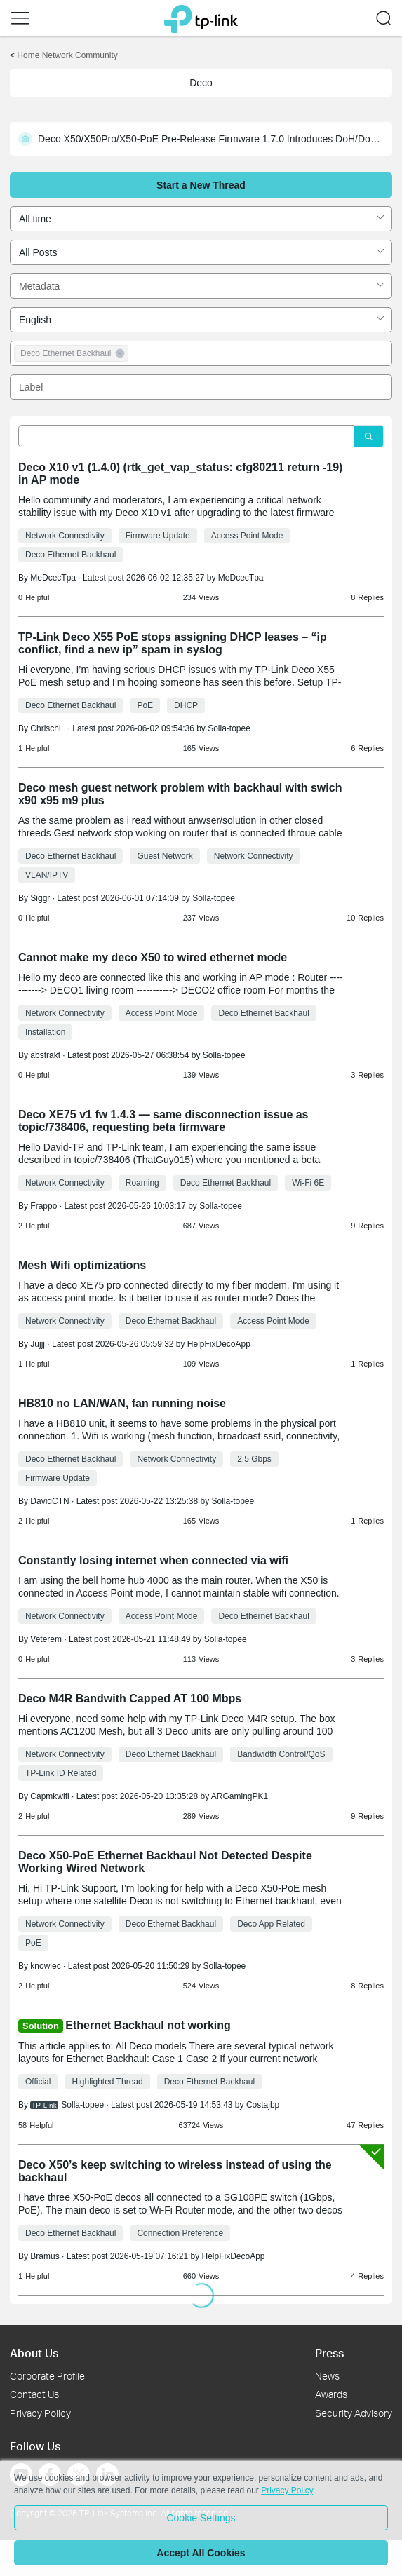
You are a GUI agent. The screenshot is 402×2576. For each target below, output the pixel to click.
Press (329, 2352)
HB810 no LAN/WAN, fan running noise (122, 1403)
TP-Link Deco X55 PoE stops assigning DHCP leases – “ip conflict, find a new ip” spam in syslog (172, 643)
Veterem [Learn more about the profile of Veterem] (46, 1639)
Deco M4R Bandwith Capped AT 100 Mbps (129, 1698)
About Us (34, 2352)
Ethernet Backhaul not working (148, 2025)
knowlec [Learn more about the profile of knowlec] (45, 1966)
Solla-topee (229, 728)
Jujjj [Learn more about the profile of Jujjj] (37, 1344)
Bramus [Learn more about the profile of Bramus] (44, 2256)
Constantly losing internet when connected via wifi (153, 1560)
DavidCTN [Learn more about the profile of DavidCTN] (49, 1501)
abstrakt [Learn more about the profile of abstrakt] (45, 1055)
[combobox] (201, 218)
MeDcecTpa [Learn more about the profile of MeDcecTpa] (53, 578)
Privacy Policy (40, 2413)
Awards (331, 2394)
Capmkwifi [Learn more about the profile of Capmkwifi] (49, 1796)
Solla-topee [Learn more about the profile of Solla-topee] (82, 2105)
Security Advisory (353, 2413)
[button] (20, 18)
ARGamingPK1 (239, 1796)
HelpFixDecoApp (218, 1344)
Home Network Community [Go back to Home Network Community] (67, 55)
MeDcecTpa (241, 578)
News (327, 2376)
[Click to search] (368, 436)
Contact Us (34, 2394)
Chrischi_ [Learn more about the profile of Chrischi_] (47, 728)
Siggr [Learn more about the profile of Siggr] (40, 898)
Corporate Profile (47, 2376)
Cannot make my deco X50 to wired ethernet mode (152, 957)
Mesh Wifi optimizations (82, 1265)
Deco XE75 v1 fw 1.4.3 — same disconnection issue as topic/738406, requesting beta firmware (163, 1121)
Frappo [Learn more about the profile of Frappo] (43, 1206)
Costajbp (262, 2105)
